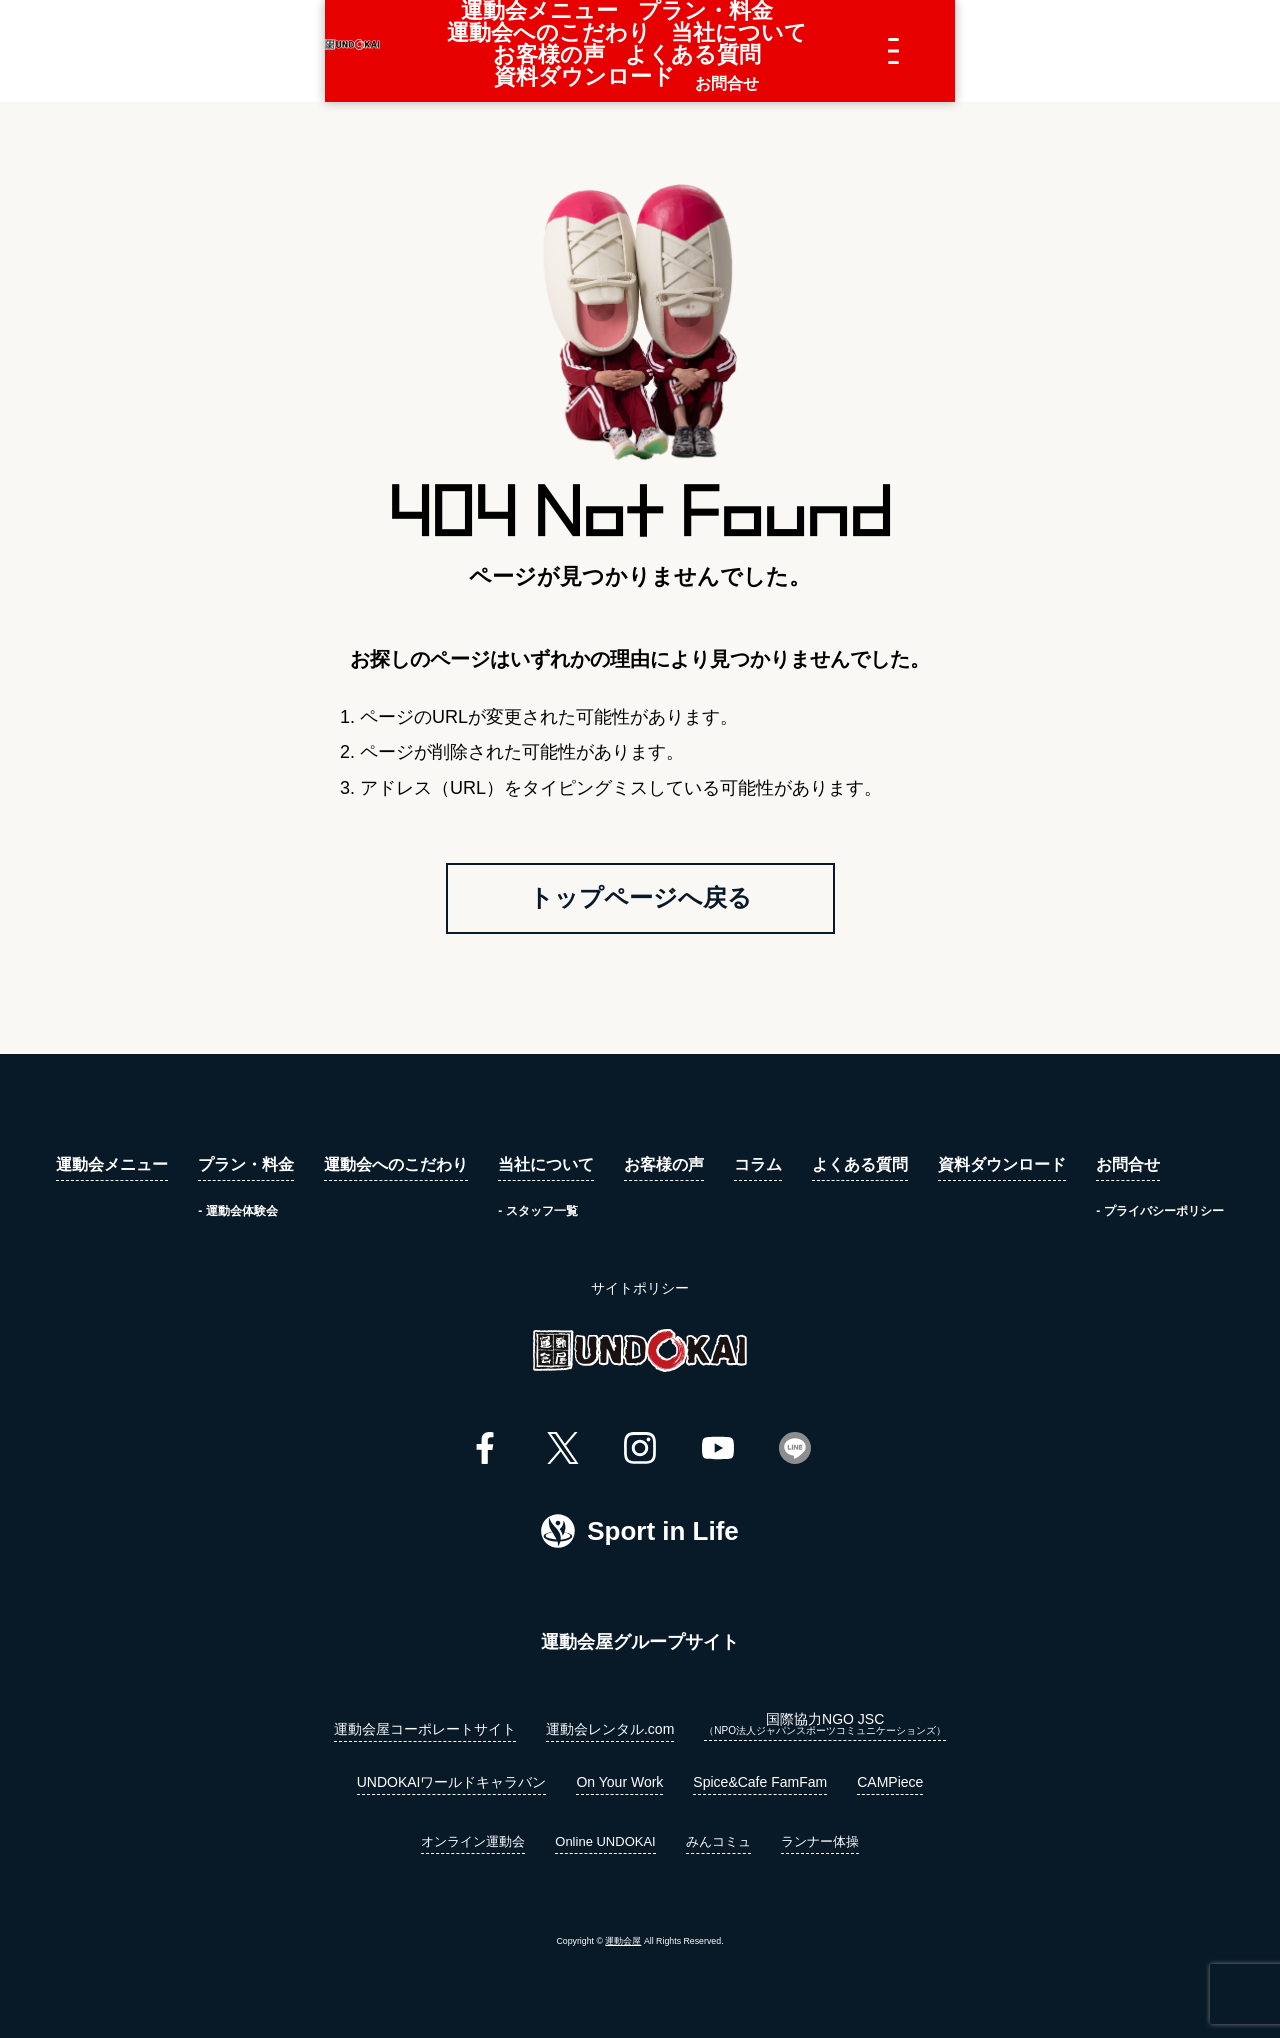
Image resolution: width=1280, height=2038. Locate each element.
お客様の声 (743, 51)
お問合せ (1099, 51)
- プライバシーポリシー (1159, 1217)
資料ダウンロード (983, 51)
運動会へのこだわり (495, 51)
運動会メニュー (231, 51)
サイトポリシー (640, 1294)
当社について (635, 51)
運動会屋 (623, 1948)
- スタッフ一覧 (537, 1217)
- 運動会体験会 (237, 1217)
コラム (758, 1172)
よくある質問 (851, 51)
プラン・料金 (355, 51)
